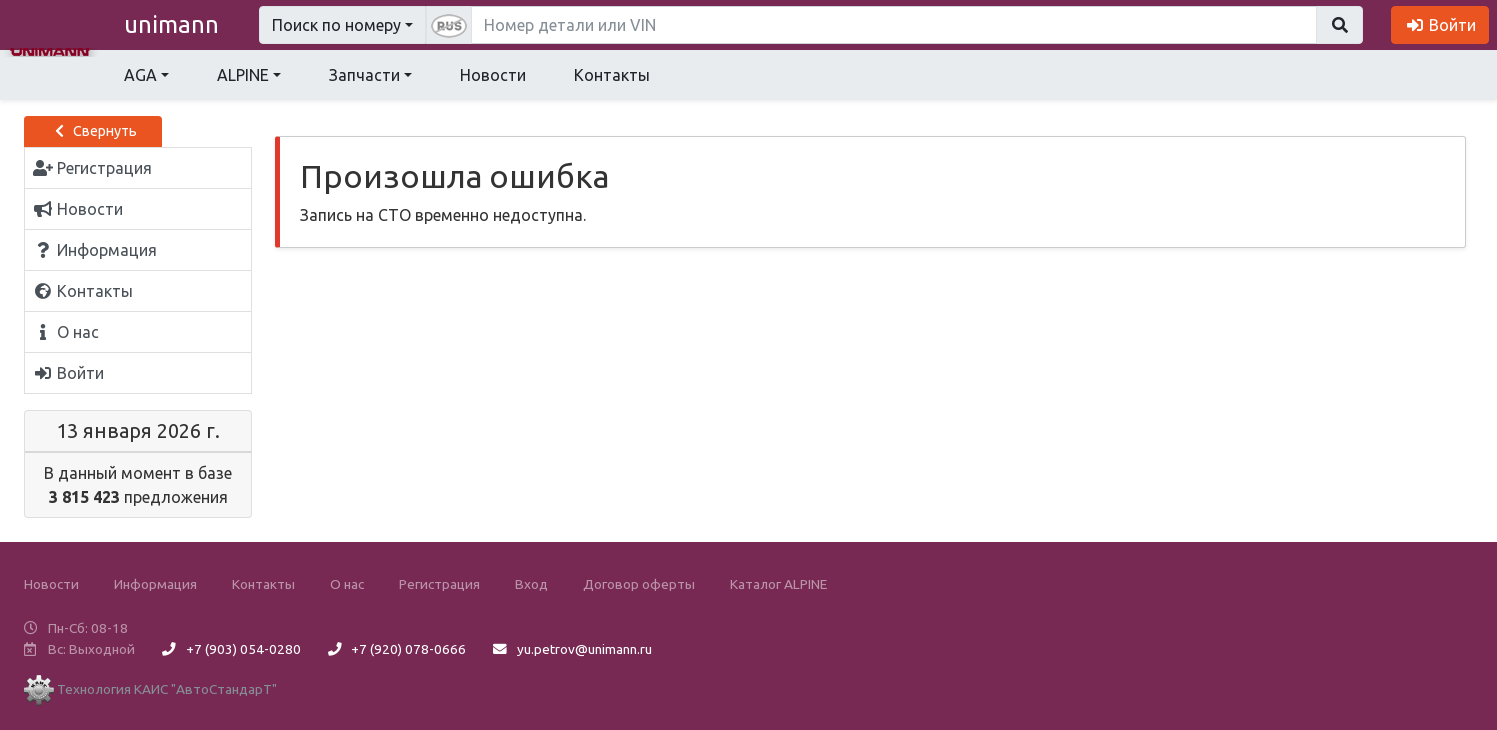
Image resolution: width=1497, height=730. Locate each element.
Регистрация (439, 584)
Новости (493, 75)
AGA (140, 75)
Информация (155, 584)
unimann (171, 24)
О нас (347, 584)
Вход (531, 584)
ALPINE (243, 75)
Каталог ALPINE (778, 584)
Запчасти (364, 75)
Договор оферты (639, 584)
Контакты (612, 75)
